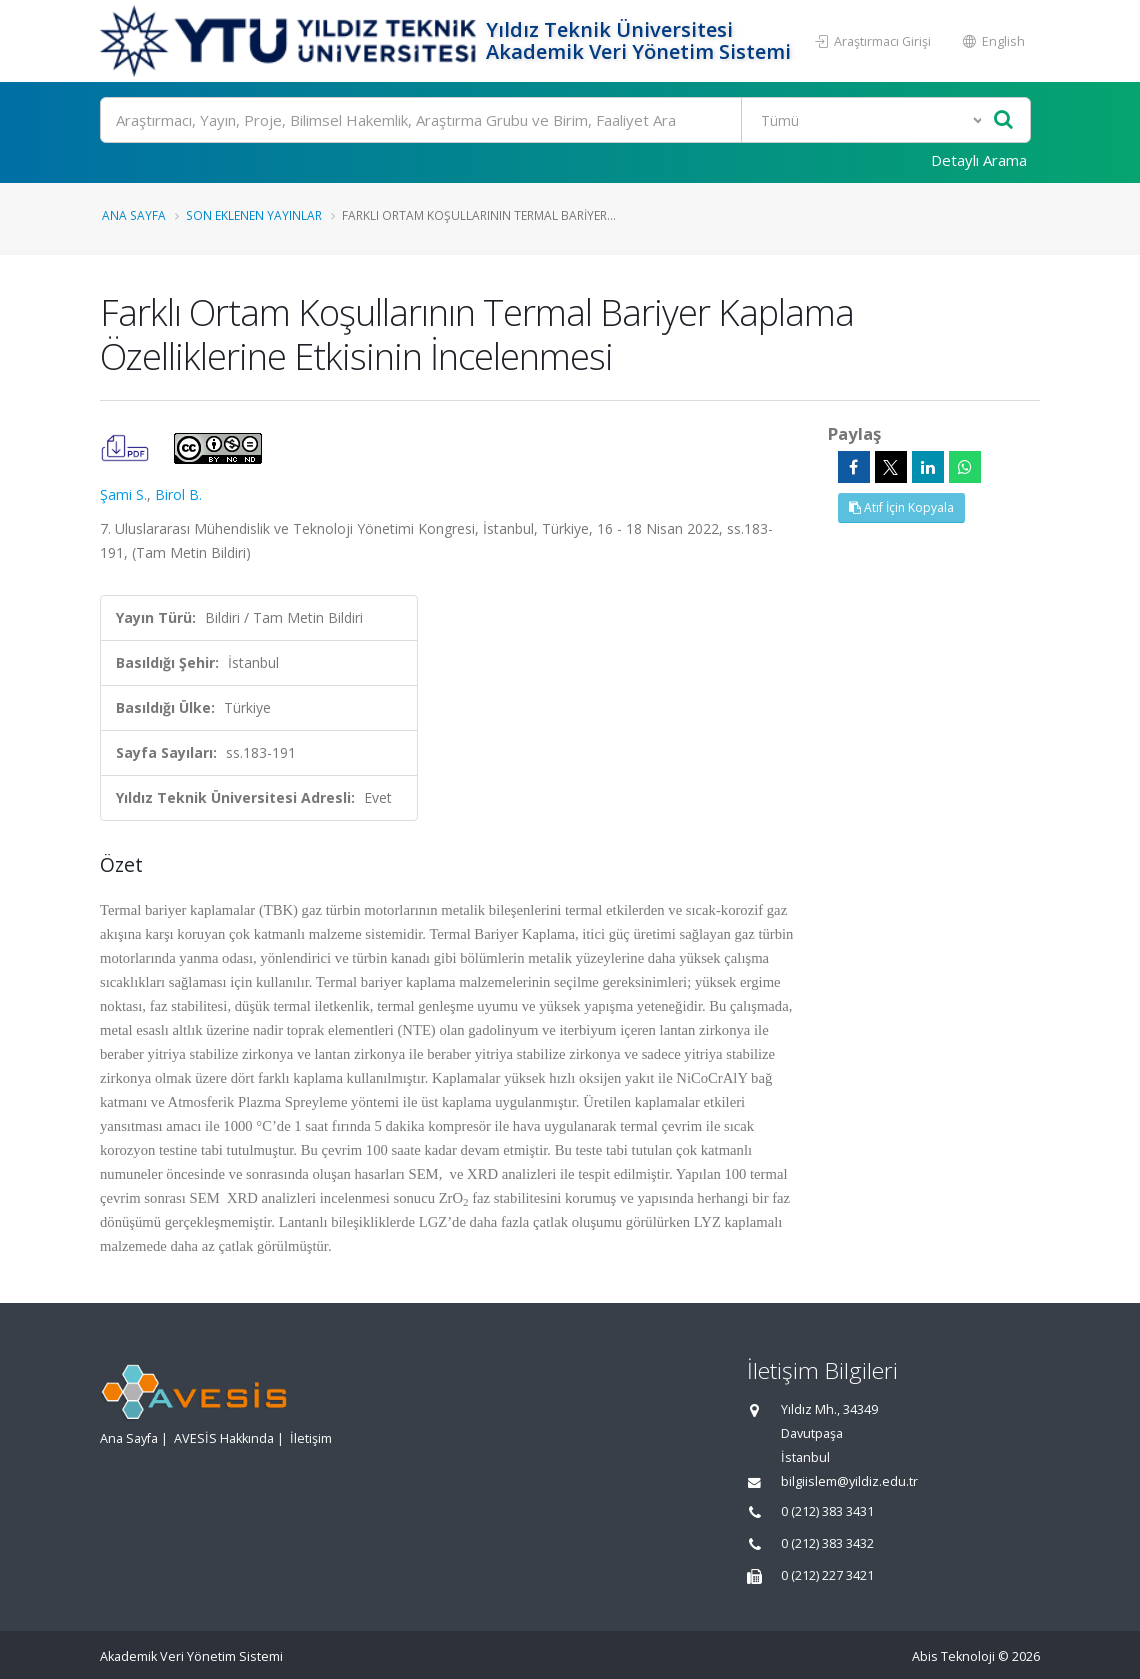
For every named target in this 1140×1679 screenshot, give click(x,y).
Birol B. (178, 494)
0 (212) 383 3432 (827, 1543)
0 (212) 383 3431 (827, 1511)
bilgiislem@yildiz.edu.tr (849, 1481)
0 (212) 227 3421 (827, 1575)
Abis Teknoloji (953, 1656)
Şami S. (123, 494)
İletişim (311, 1438)
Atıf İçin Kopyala (901, 507)
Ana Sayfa (134, 215)
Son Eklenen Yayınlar (254, 215)
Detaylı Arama (979, 160)
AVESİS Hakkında (224, 1438)
